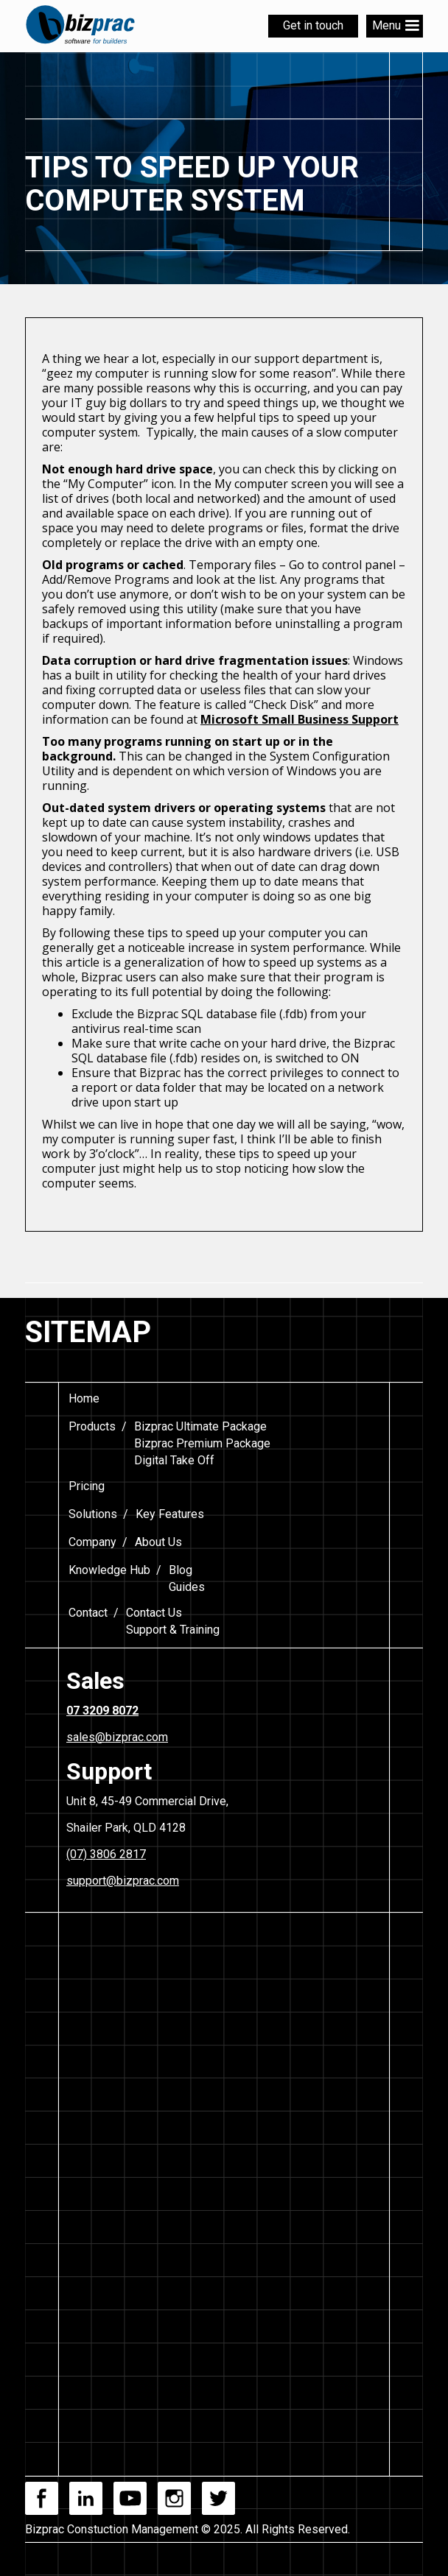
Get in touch (313, 25)
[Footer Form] (222, 2164)
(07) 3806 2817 (106, 1854)
